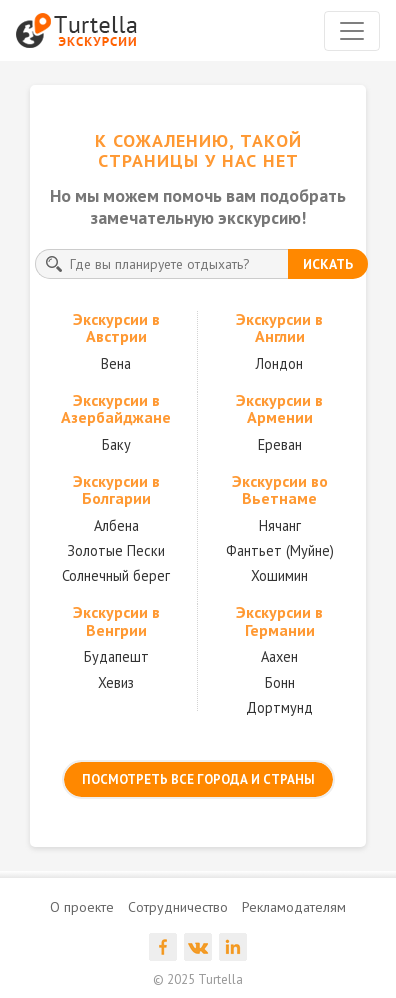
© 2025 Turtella (198, 979)
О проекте (82, 907)
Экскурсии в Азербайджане (116, 409)
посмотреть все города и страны (198, 779)
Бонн (280, 682)
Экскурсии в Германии (279, 621)
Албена (116, 525)
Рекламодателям (294, 907)
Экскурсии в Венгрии (116, 621)
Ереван (280, 444)
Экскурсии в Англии (279, 328)
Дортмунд (279, 707)
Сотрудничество (178, 907)
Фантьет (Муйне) (280, 550)
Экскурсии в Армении (279, 409)
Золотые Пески (116, 550)
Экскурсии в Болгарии (116, 490)
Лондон (279, 363)
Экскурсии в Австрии (116, 328)
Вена (116, 363)
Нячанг (280, 525)
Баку (116, 444)
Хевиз (116, 682)
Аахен (279, 656)
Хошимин (279, 575)
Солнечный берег (116, 575)
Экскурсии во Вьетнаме (280, 490)
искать (328, 264)
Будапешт (116, 656)
